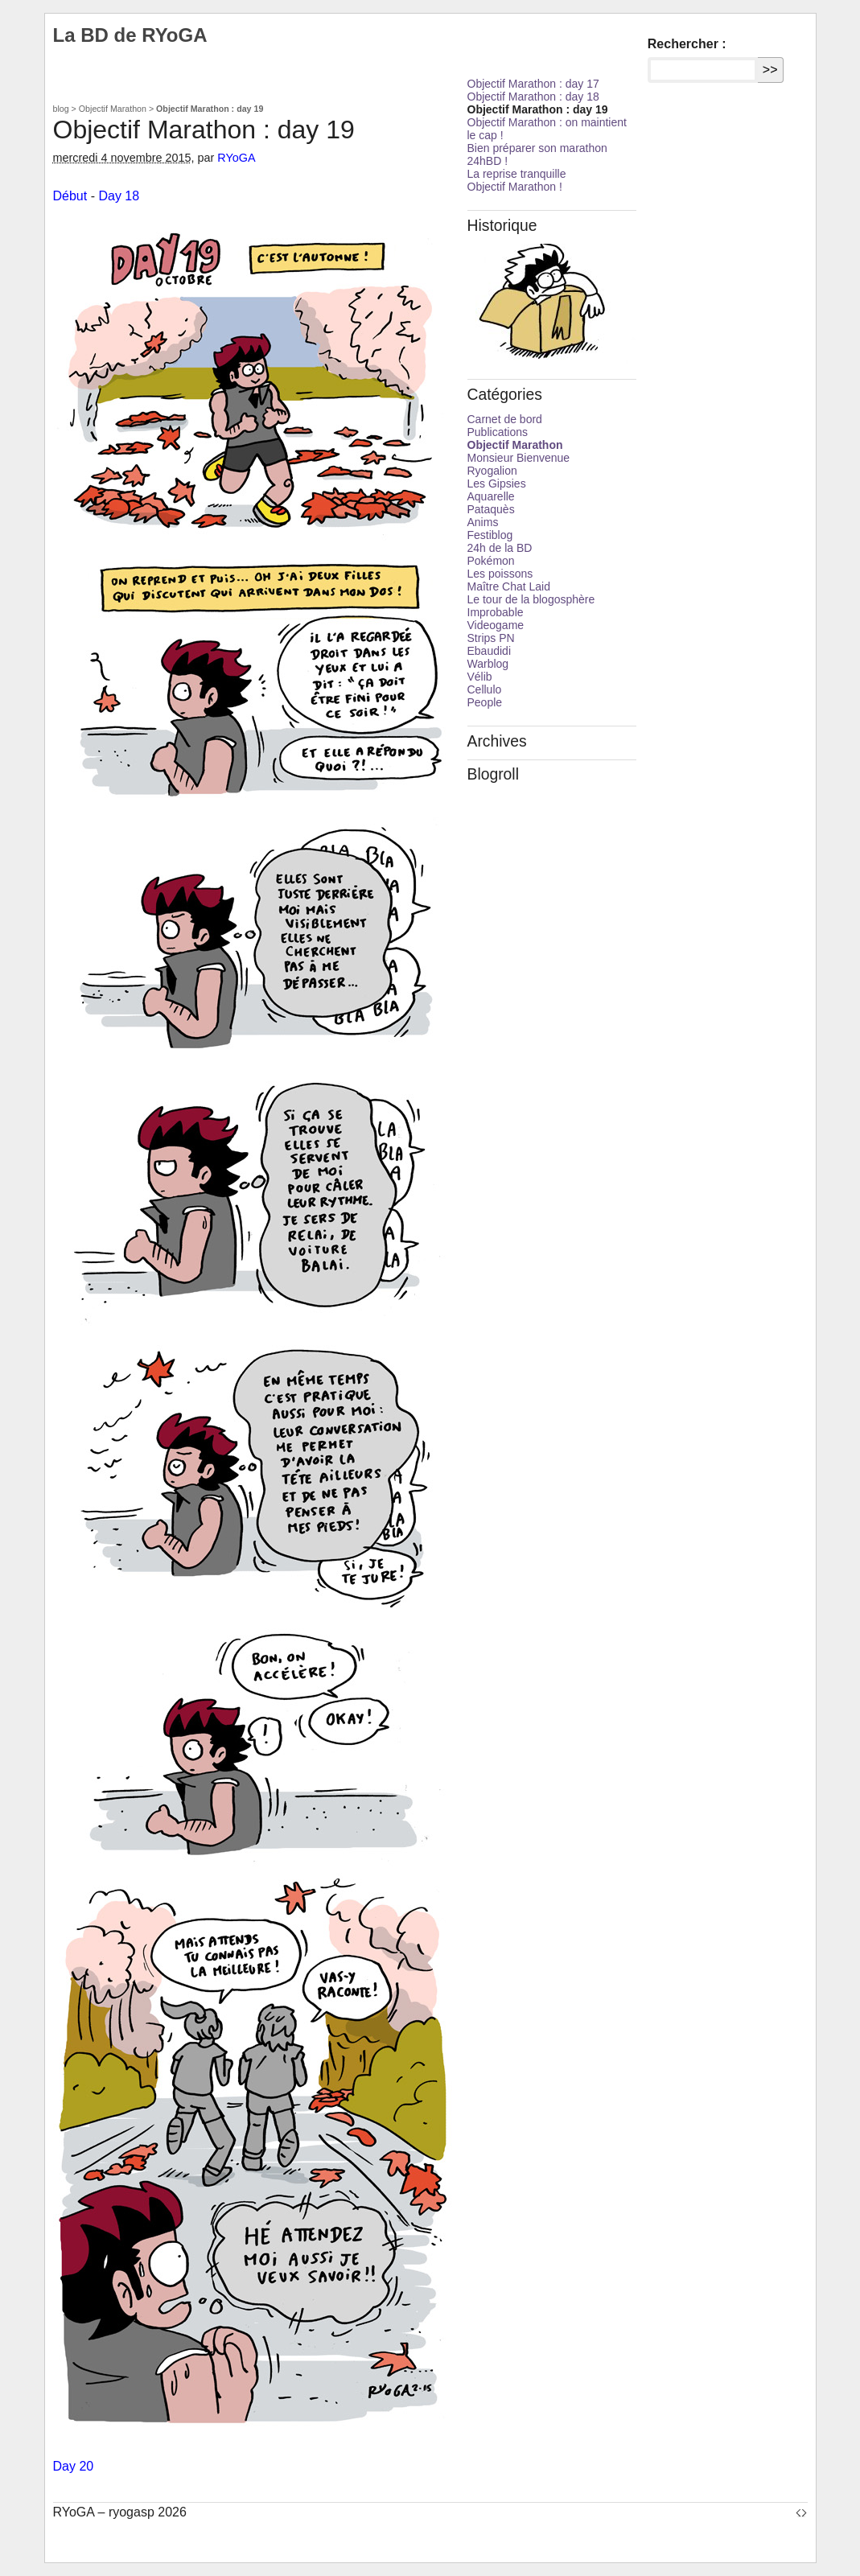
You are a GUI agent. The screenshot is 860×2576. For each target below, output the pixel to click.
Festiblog (490, 535)
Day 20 (73, 2466)
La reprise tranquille (516, 173)
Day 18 (118, 196)
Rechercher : (687, 44)
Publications (498, 432)
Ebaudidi (489, 650)
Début (70, 196)
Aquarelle (491, 496)
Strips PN (491, 638)
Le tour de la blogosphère (531, 599)
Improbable (495, 612)
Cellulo (484, 689)
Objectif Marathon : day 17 (533, 83)
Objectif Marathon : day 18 (533, 96)
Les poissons (500, 573)
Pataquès (491, 509)
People (485, 702)
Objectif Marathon (112, 108)
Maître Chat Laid (509, 586)
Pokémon (491, 560)
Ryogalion (492, 470)
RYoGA (236, 157)
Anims (483, 522)
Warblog (488, 663)
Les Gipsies (496, 483)
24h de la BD (500, 547)
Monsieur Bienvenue (518, 457)
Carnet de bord (504, 419)
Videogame (496, 625)
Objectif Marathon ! (514, 186)
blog (61, 108)
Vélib (479, 676)
